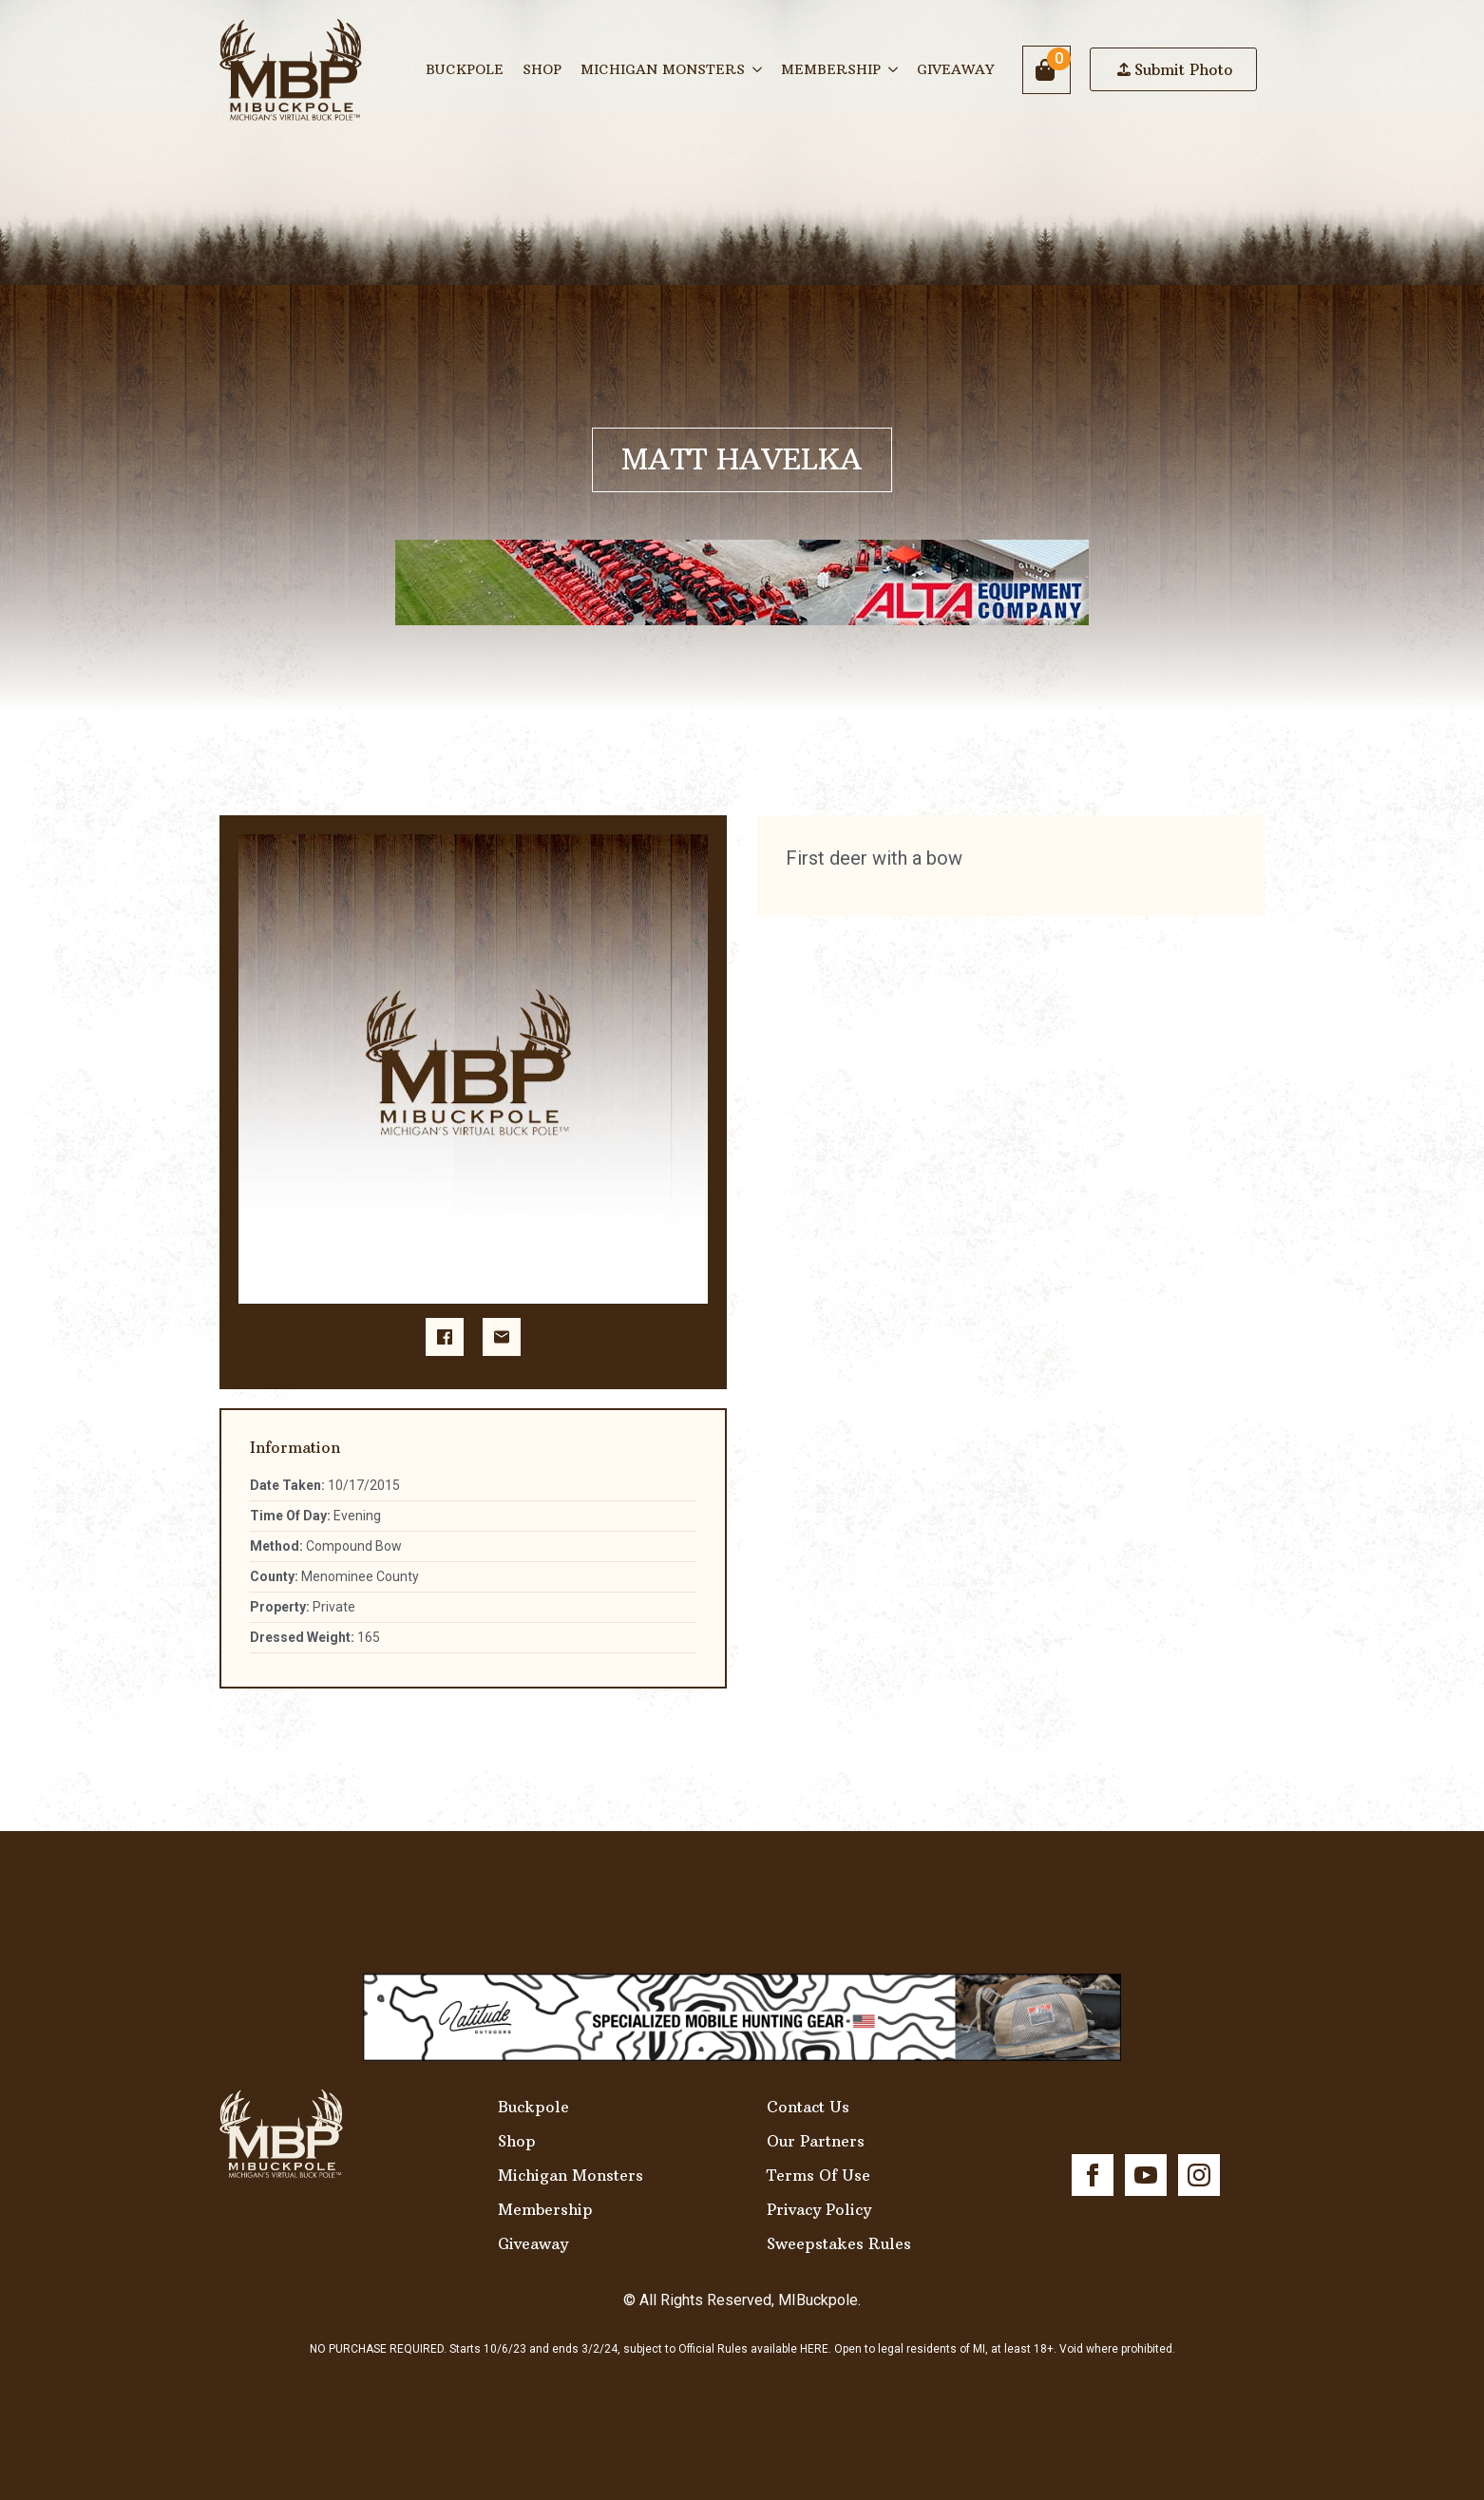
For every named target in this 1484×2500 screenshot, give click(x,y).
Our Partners (816, 2140)
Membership (831, 69)
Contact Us (808, 2106)
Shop (542, 69)
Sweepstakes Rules (839, 2243)
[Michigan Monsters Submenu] (758, 69)
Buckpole (465, 69)
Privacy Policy (819, 2209)
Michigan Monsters (662, 69)
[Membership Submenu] (894, 69)
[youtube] (1146, 2175)
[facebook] (1092, 2175)
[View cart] (1046, 70)
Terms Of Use (818, 2175)
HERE (814, 2349)
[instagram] (1199, 2175)
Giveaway (955, 69)
